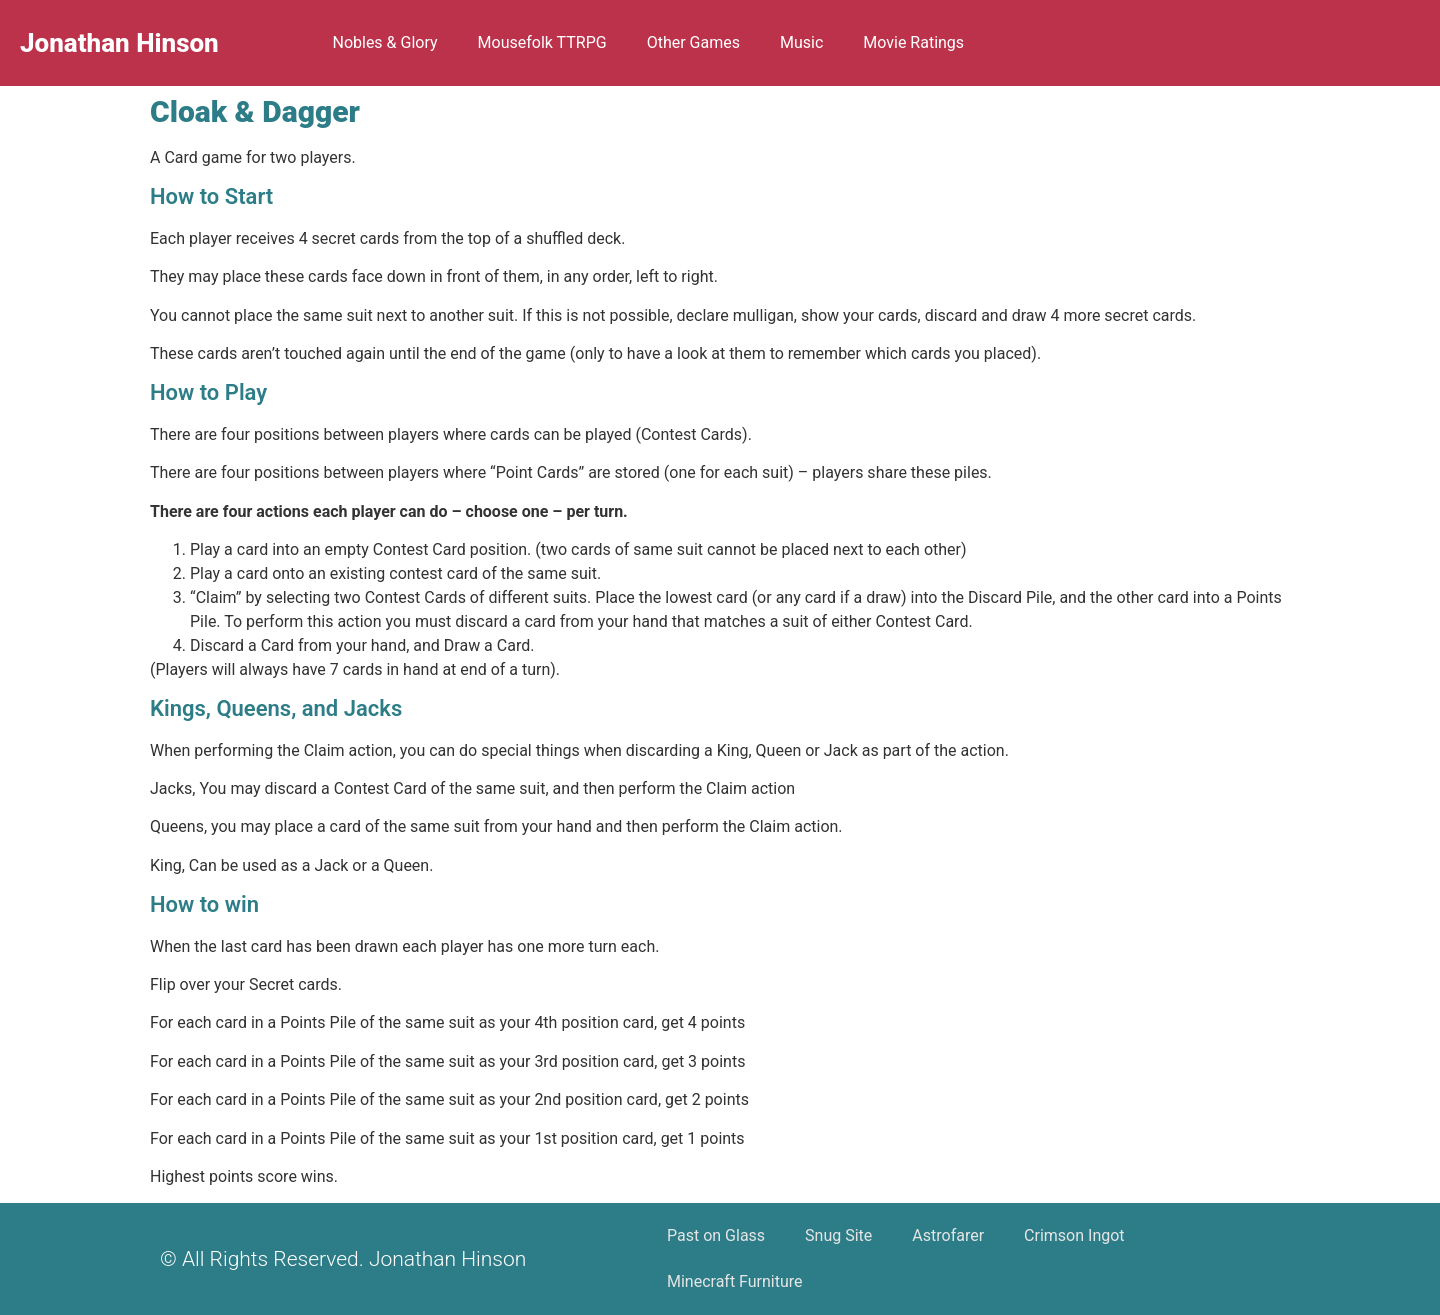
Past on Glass (716, 1235)
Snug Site (838, 1235)
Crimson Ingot (1074, 1235)
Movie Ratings (913, 42)
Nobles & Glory (384, 42)
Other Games (693, 42)
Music (801, 42)
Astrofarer (948, 1235)
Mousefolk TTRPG (542, 42)
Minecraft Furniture (735, 1281)
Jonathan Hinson (119, 43)
